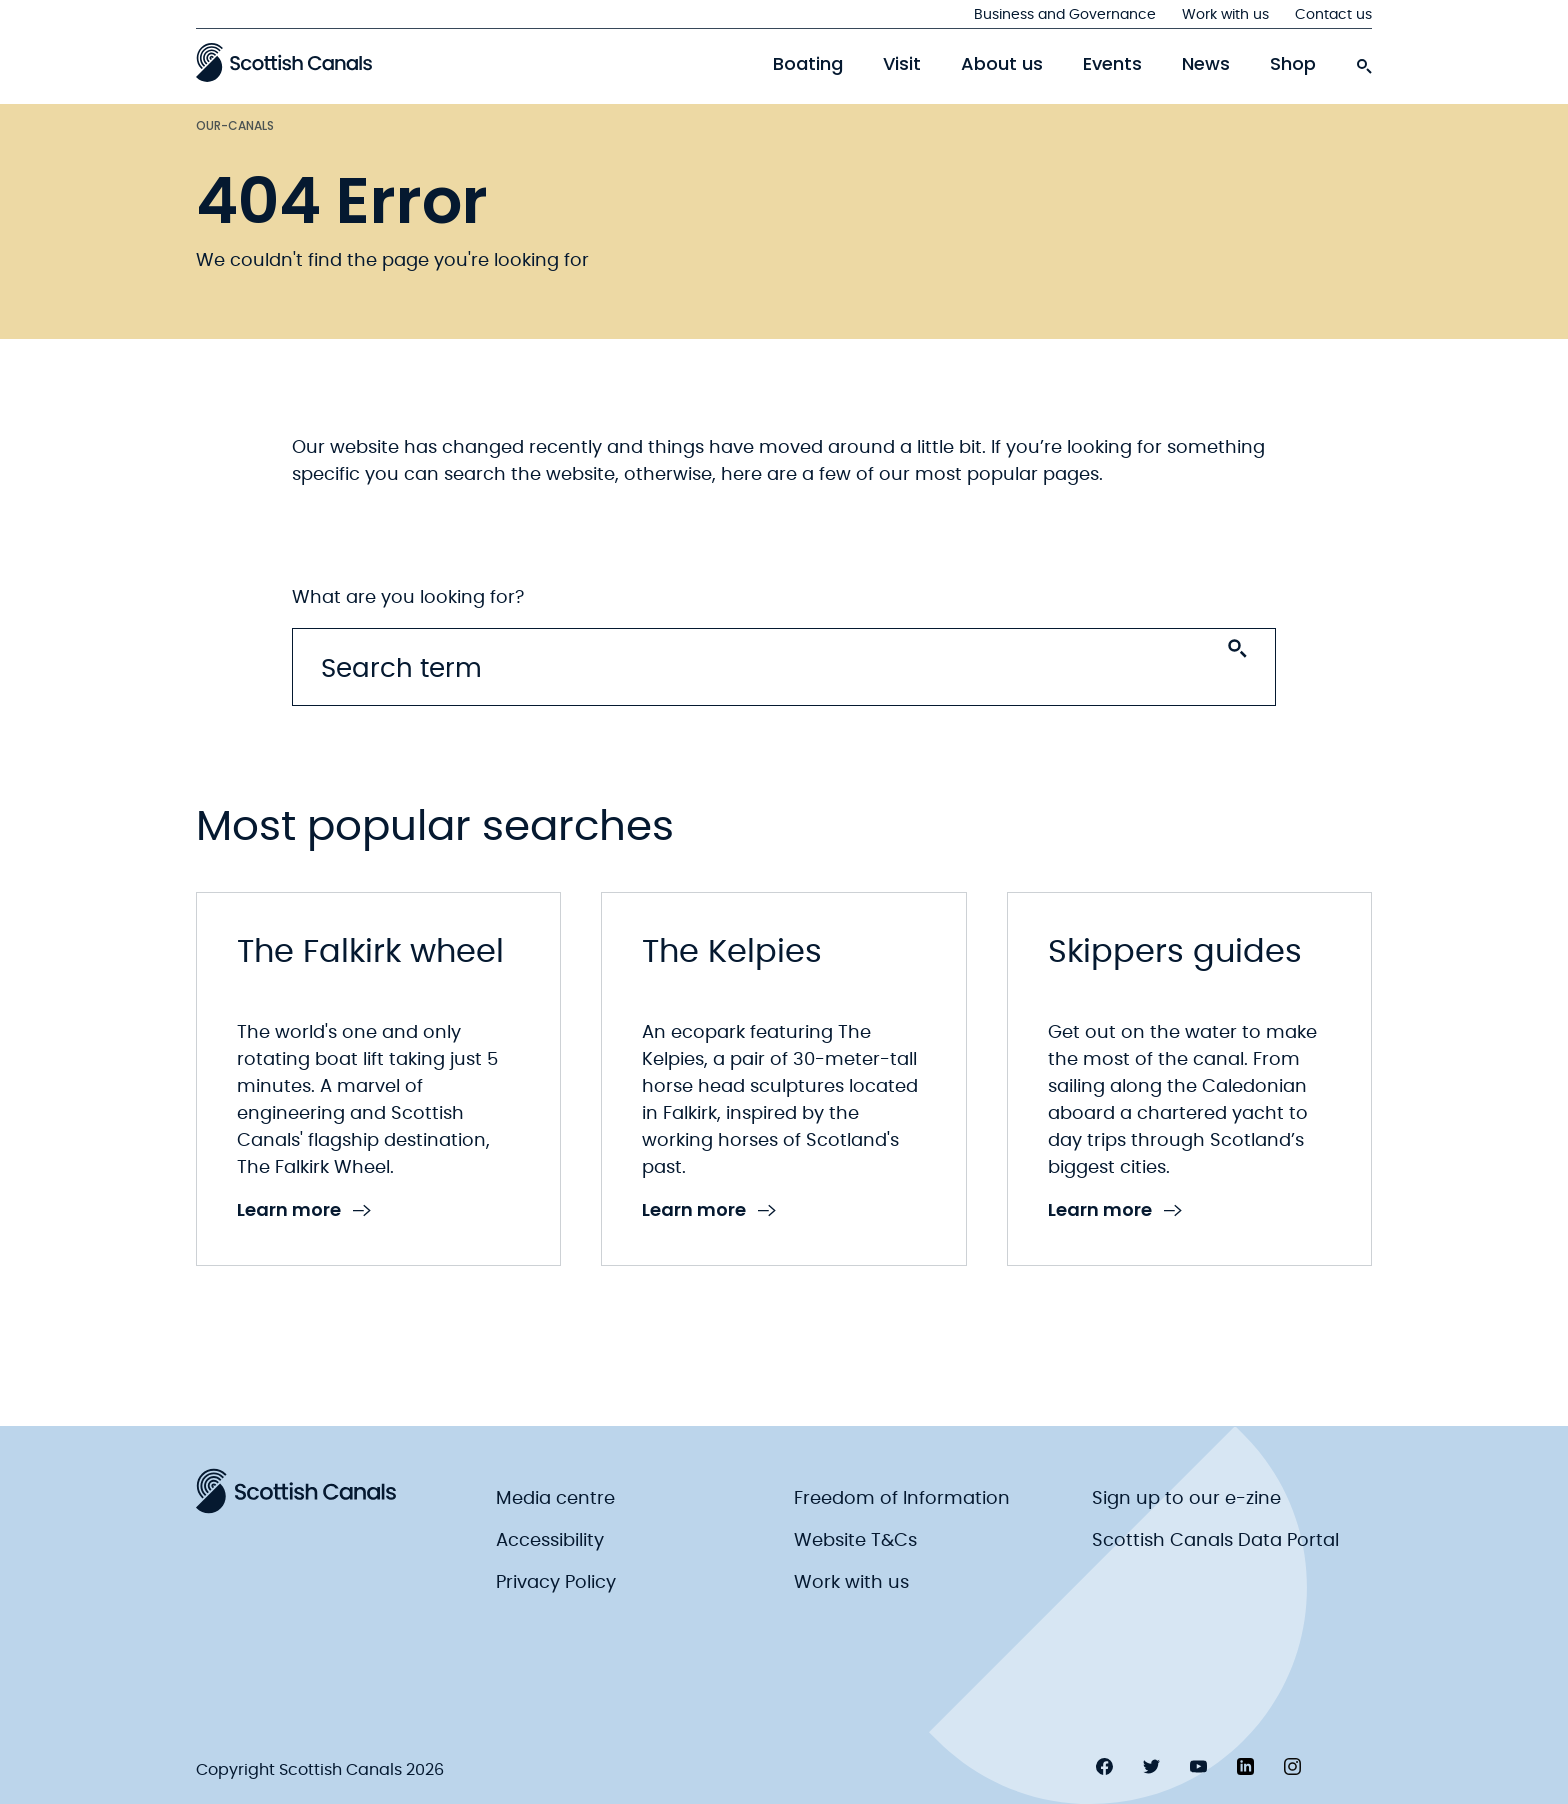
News (1206, 64)
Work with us (1225, 15)
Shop (1293, 64)
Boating (808, 64)
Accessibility (550, 1541)
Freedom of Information (902, 1499)
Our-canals (235, 125)
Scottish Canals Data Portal (1215, 1541)
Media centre (555, 1499)
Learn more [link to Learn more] (304, 1210)
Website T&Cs (855, 1541)
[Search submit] (1237, 648)
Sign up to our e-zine (1186, 1499)
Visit (902, 64)
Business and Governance (1065, 15)
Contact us (1333, 15)
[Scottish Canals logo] (284, 62)
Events (1112, 64)
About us (1002, 64)
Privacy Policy (556, 1583)
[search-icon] (1364, 61)
